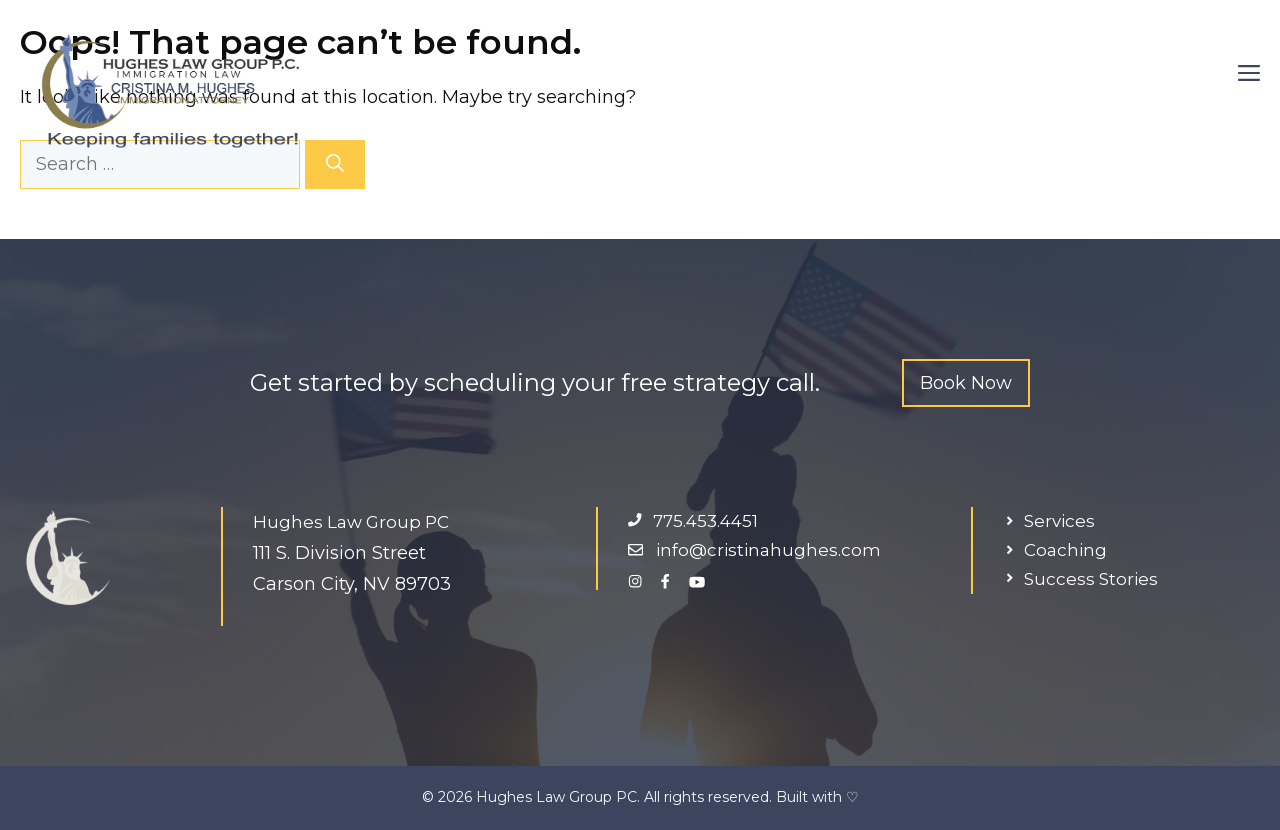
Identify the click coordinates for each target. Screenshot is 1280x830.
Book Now (966, 383)
